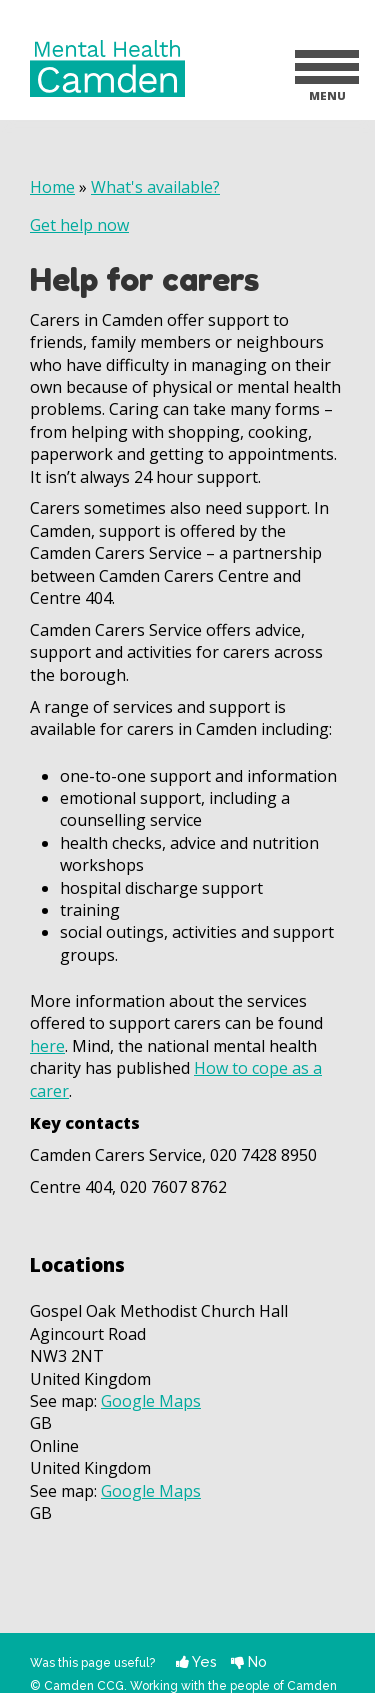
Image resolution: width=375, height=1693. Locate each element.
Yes (196, 1661)
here (47, 1046)
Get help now (79, 225)
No (249, 1661)
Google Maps (151, 1401)
